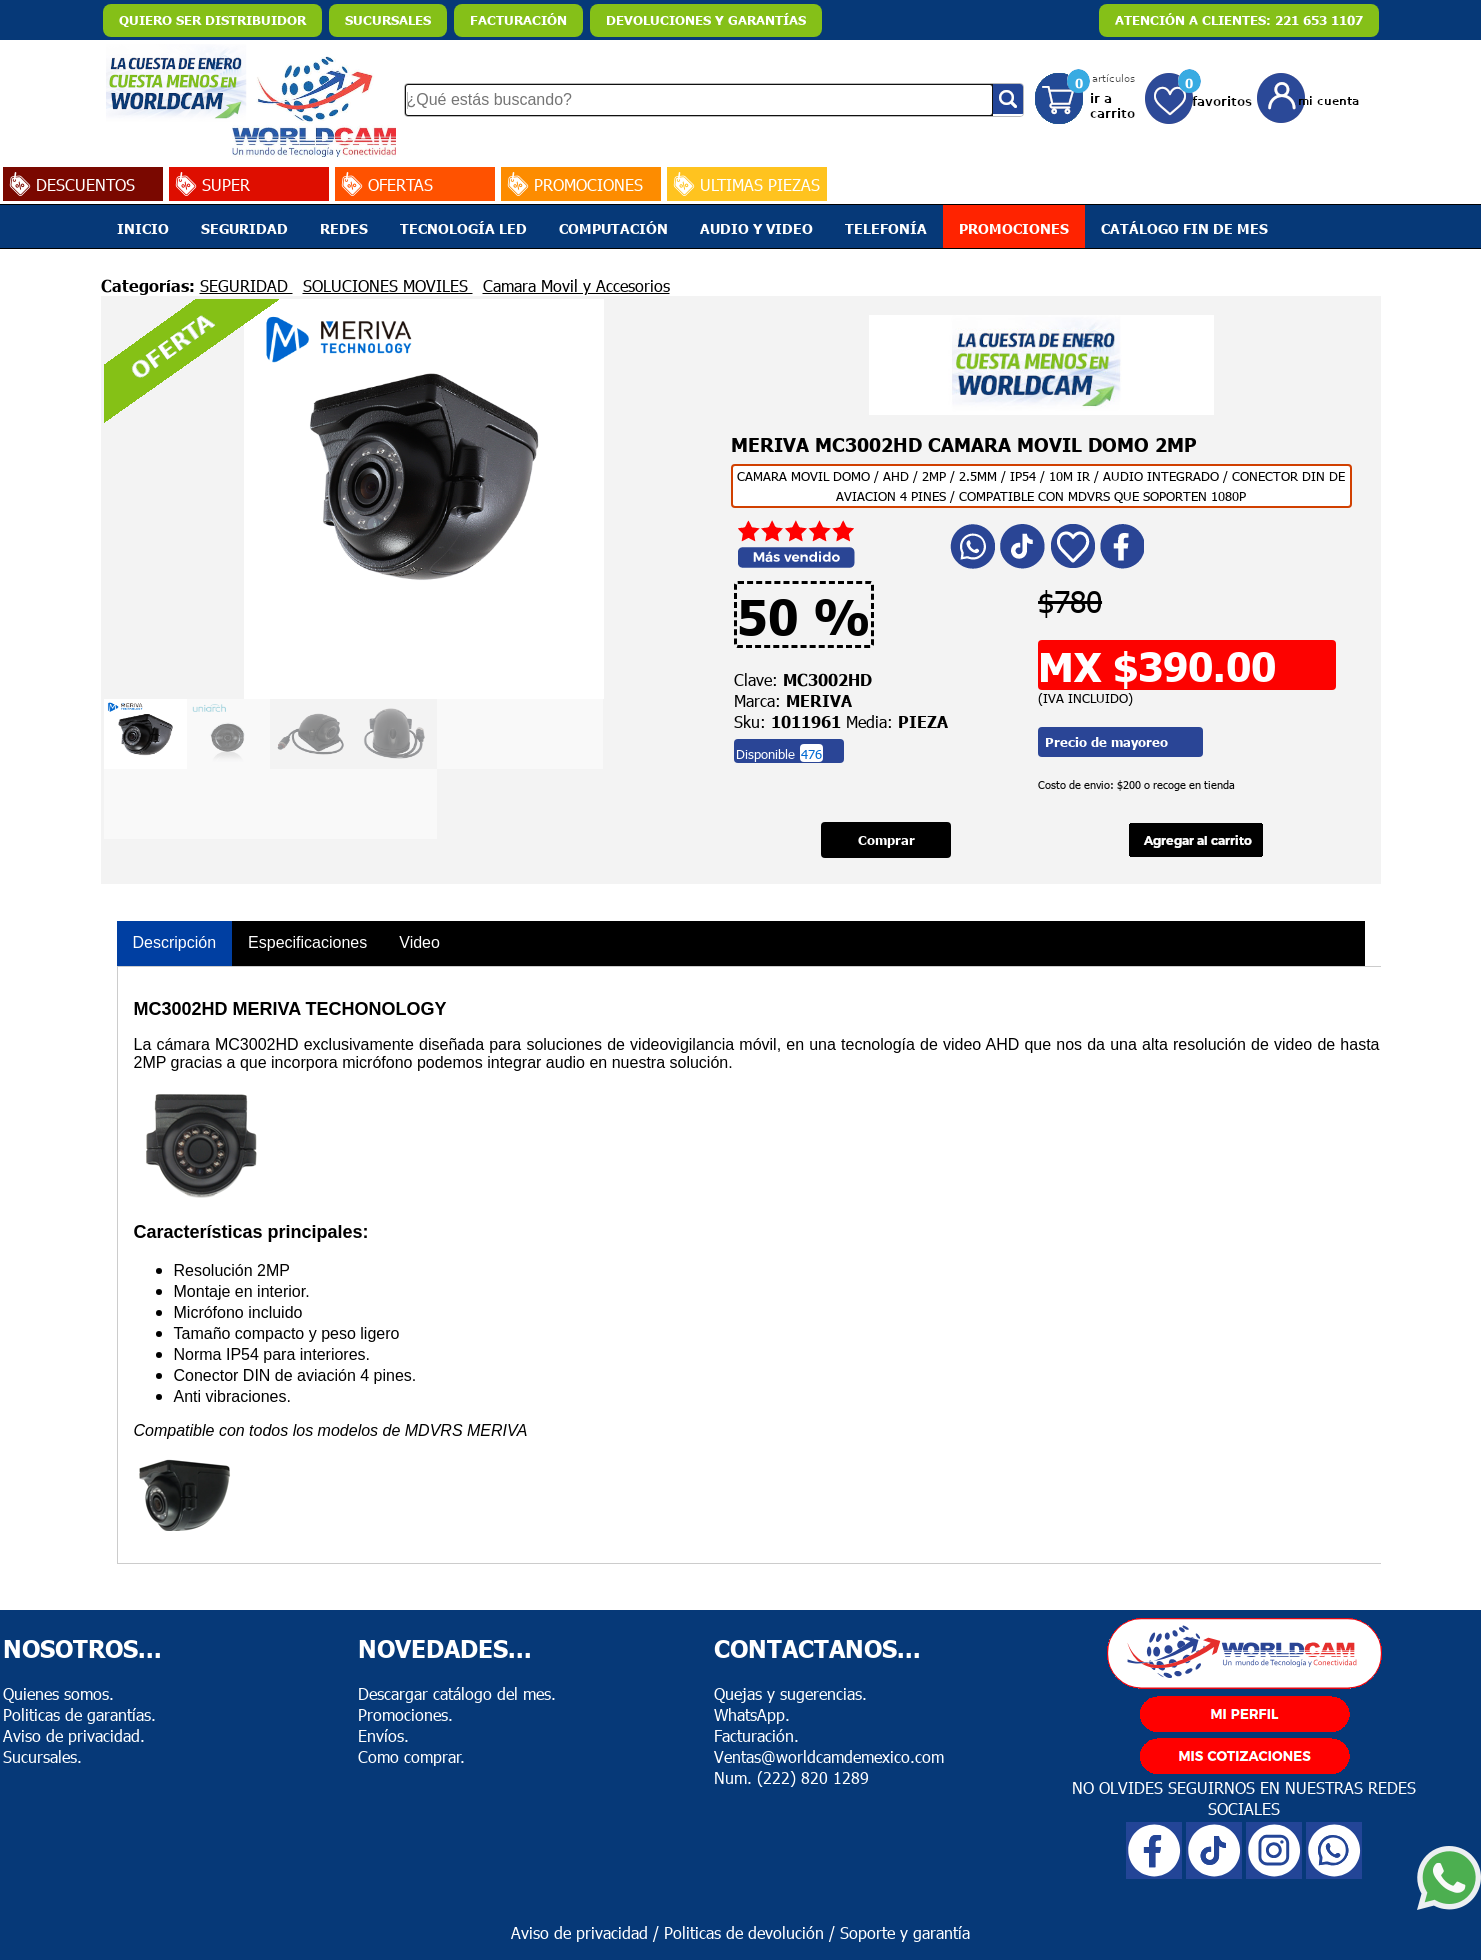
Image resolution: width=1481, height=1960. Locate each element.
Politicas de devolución (744, 1932)
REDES (344, 228)
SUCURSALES (388, 20)
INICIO (143, 228)
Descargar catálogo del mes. (457, 1693)
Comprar (886, 840)
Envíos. (383, 1735)
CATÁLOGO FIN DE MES (1184, 228)
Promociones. (405, 1714)
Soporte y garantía (905, 1932)
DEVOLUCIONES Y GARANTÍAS (706, 20)
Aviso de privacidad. (74, 1735)
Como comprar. (411, 1756)
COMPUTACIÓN (613, 228)
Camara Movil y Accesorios (576, 285)
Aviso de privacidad (579, 1932)
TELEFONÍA (886, 228)
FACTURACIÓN (518, 20)
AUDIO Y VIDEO (756, 228)
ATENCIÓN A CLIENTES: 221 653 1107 (1239, 20)
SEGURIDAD (244, 228)
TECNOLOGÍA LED (463, 228)
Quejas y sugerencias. (790, 1693)
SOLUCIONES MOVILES (388, 285)
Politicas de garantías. (79, 1714)
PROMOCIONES (1014, 228)
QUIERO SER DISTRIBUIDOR (212, 20)
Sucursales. (42, 1756)
